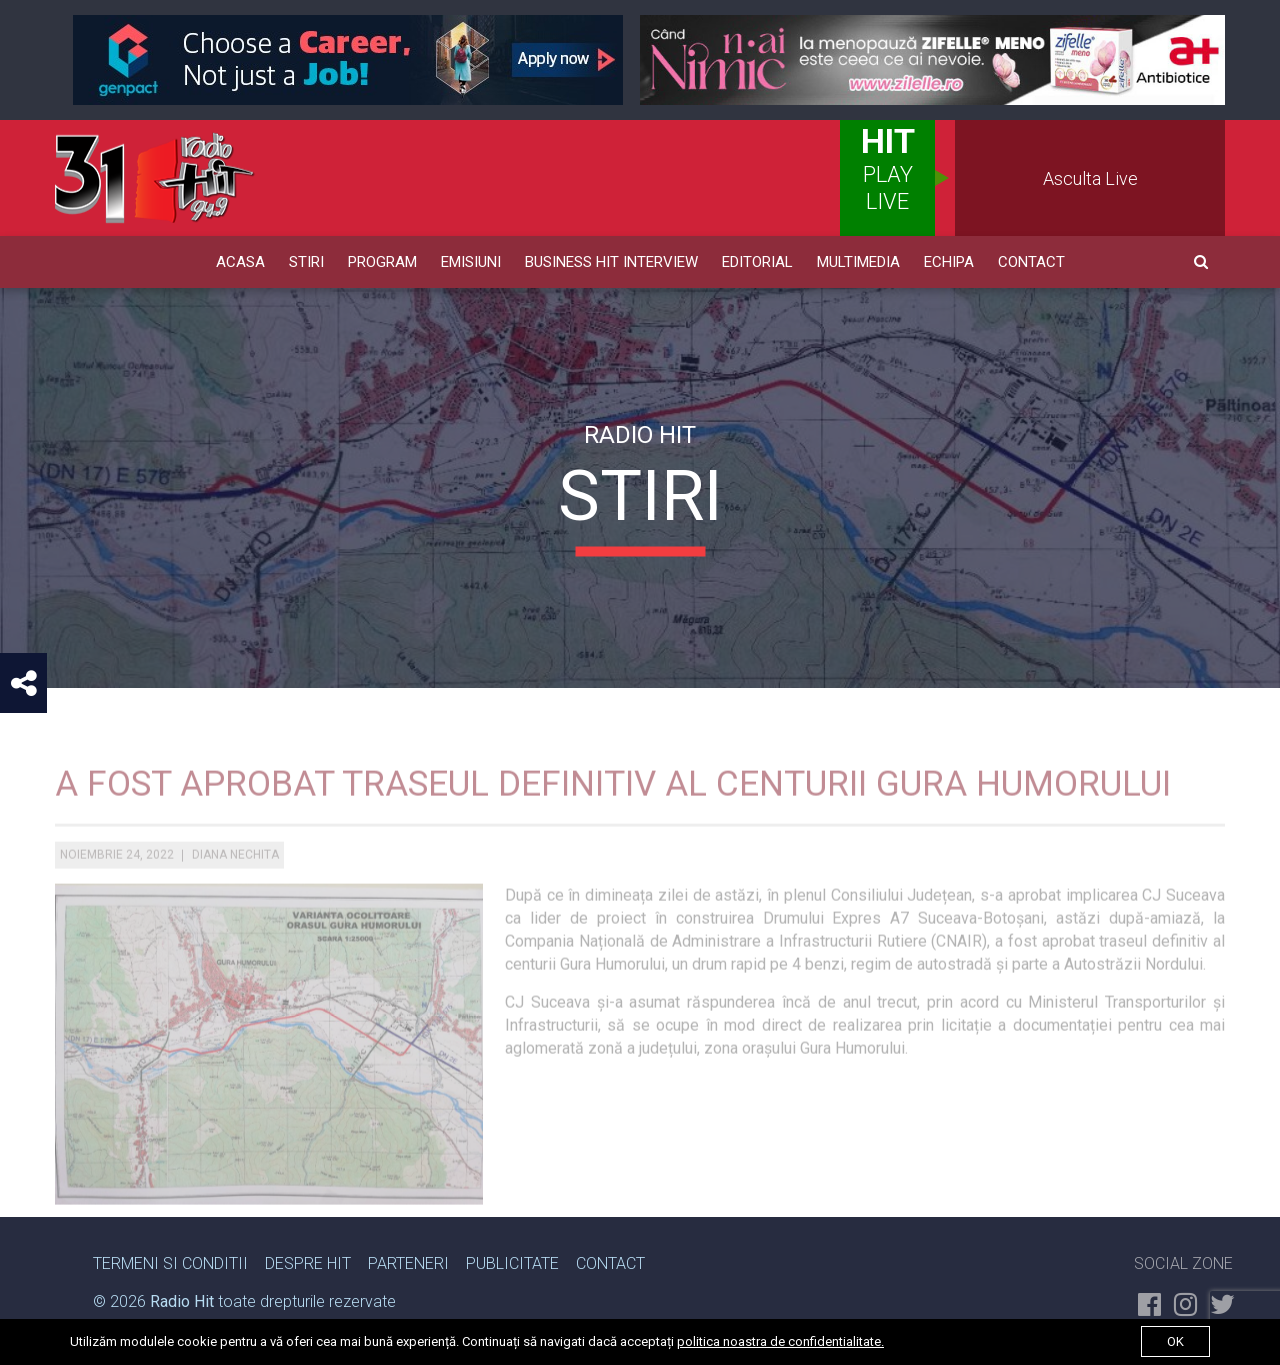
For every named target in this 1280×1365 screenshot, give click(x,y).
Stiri (306, 262)
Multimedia (858, 262)
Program (382, 262)
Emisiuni (471, 262)
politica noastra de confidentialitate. (780, 1341)
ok (1175, 1341)
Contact (1031, 262)
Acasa (240, 262)
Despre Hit (308, 1263)
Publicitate (512, 1263)
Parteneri (408, 1263)
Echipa (949, 262)
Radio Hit (182, 1301)
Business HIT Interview (611, 262)
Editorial (757, 262)
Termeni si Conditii (170, 1263)
